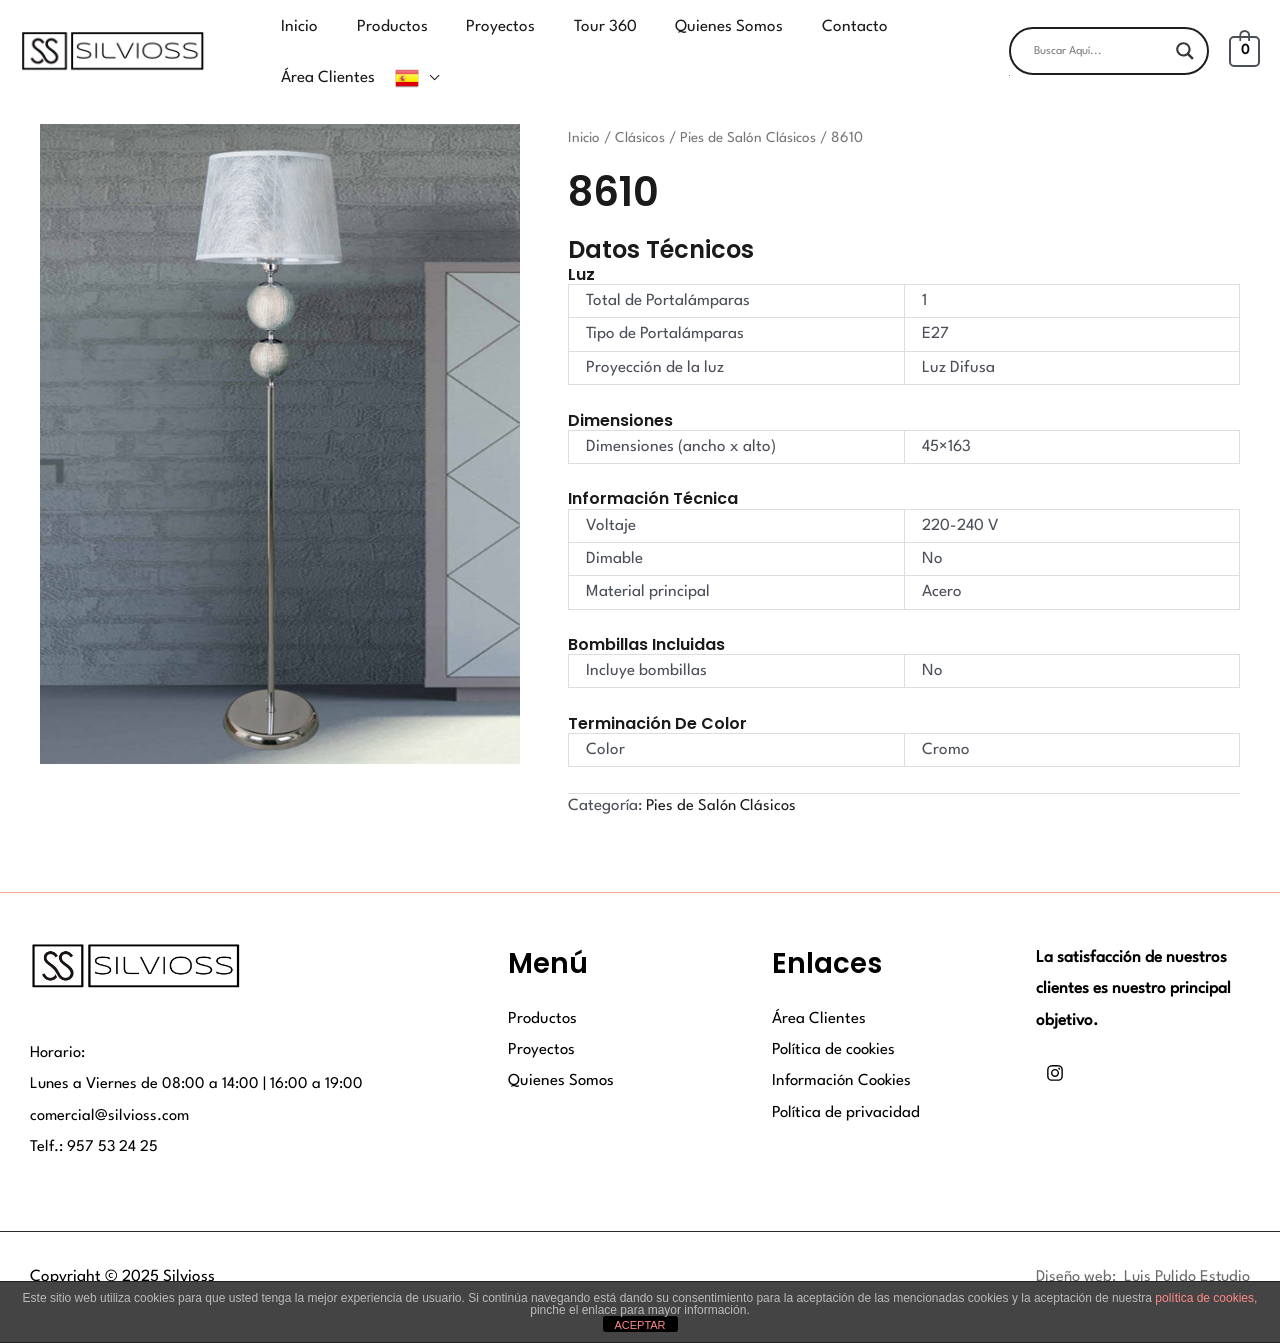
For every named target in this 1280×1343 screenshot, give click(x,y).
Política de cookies (835, 1021)
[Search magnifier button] (1185, 37)
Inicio (585, 109)
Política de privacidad (846, 1084)
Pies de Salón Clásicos (752, 109)
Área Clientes (819, 990)
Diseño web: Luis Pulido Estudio (1138, 1248)
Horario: (59, 1024)
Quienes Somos (562, 1053)
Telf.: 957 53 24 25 (95, 1119)
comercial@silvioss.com (112, 1087)
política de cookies (1204, 1298)
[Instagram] (1055, 1045)
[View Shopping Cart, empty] (1244, 37)
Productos (543, 990)
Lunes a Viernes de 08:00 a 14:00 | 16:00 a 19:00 (198, 1055)
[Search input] (1100, 37)
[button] (1109, 61)
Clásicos (642, 109)
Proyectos (542, 1021)
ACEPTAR (639, 1325)
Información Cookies (844, 1053)
